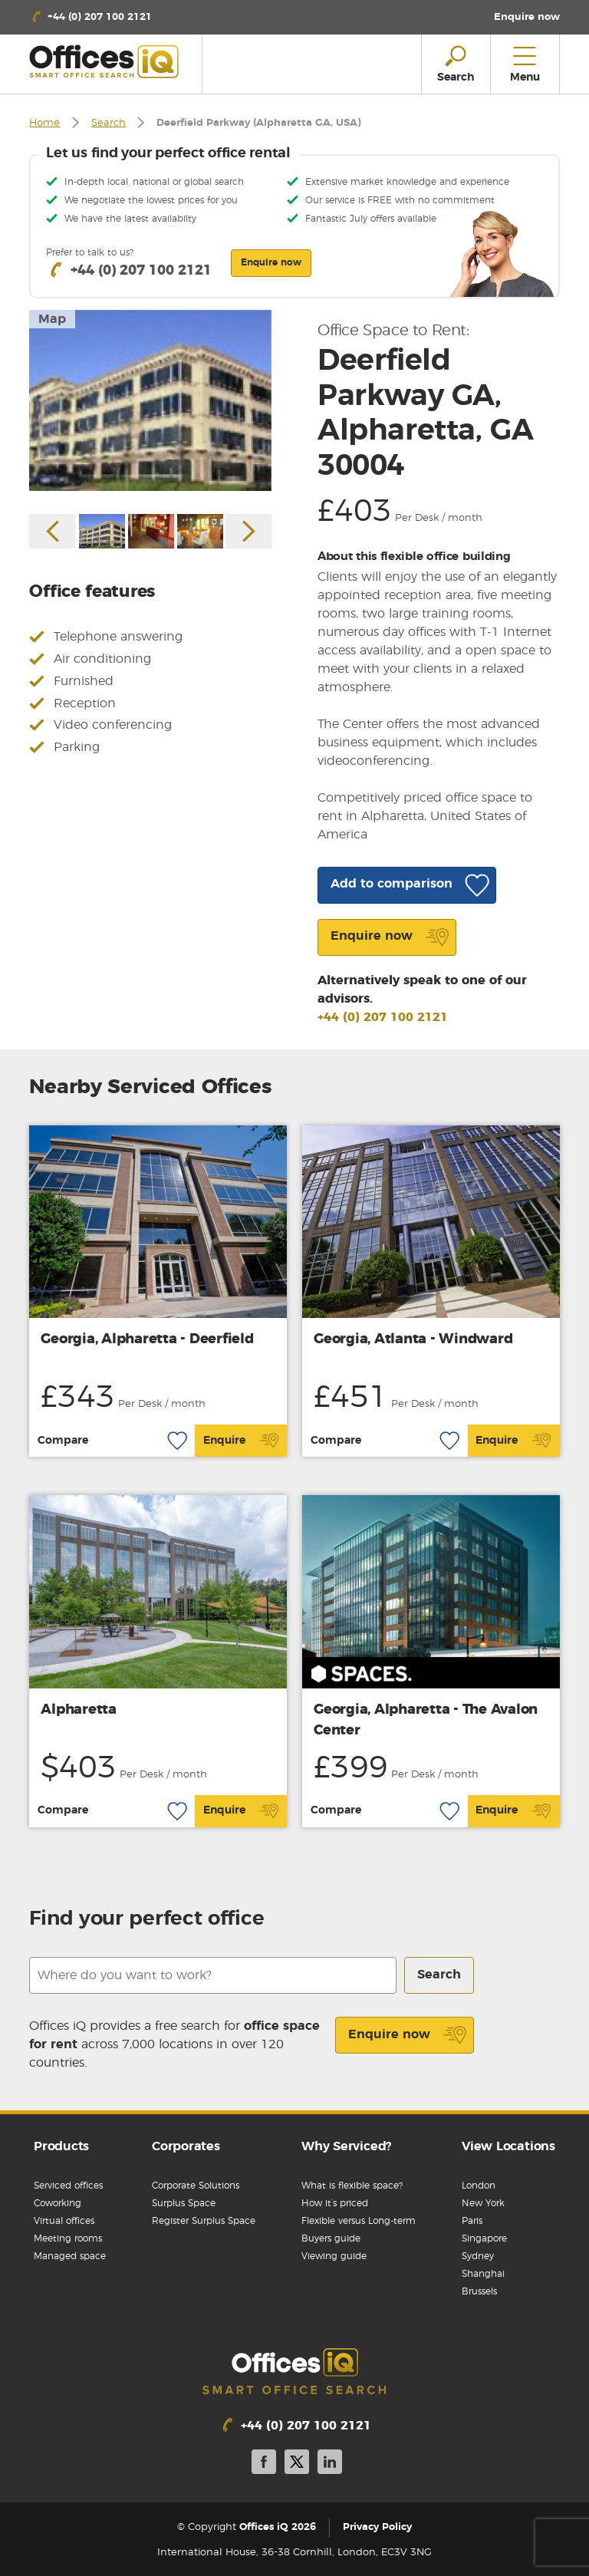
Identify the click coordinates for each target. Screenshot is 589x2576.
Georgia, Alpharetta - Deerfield (147, 1339)
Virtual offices (64, 2220)
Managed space (70, 2256)
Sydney (478, 2256)
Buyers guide (330, 2238)
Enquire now (407, 2035)
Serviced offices (68, 2185)
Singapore (484, 2238)
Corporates (186, 2146)
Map (52, 319)
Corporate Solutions (195, 2185)
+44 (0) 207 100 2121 (383, 1017)
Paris (472, 2220)
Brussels (479, 2291)
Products (61, 2146)
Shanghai (483, 2273)
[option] (150, 401)
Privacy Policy (377, 2527)
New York (483, 2203)
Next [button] (248, 531)
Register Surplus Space (203, 2220)
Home (44, 123)
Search (108, 123)
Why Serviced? (346, 2146)
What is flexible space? (352, 2185)
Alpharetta (79, 1710)
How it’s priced (334, 2203)
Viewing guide (334, 2256)
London (478, 2185)
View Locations (508, 2146)
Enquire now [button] (271, 262)
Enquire (241, 1441)
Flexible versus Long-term (358, 2220)
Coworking (57, 2203)
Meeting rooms (68, 2238)
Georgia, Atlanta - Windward (413, 1339)
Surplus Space (184, 2203)
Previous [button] (52, 531)
